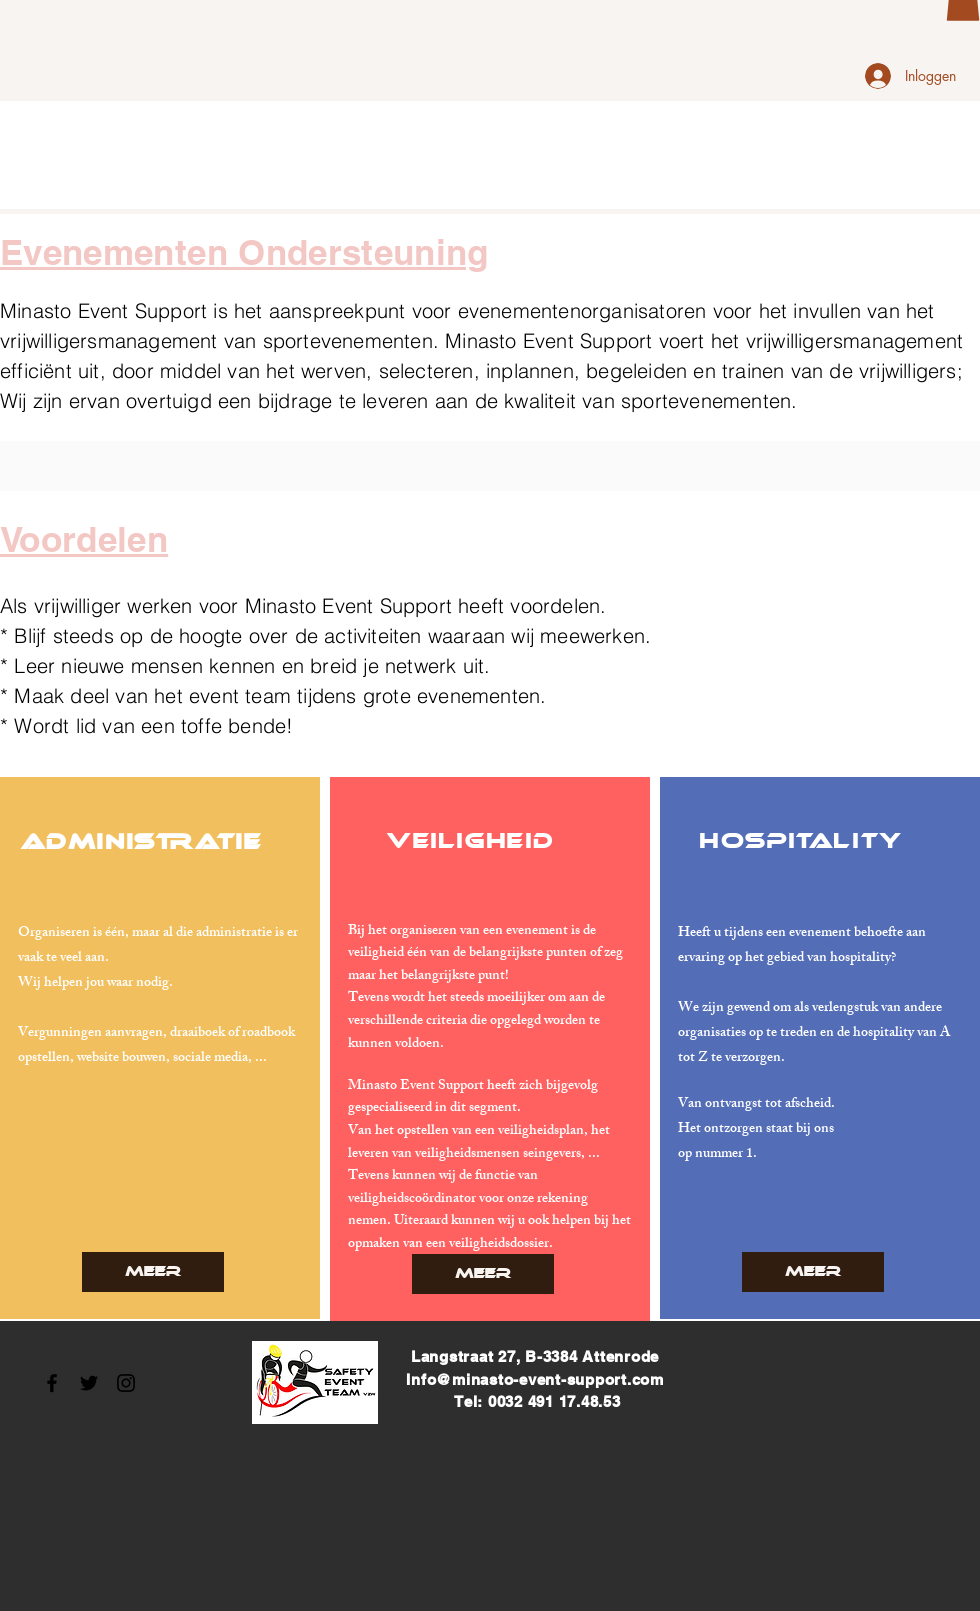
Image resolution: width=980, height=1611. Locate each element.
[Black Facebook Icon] (52, 1383)
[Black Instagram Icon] (126, 1383)
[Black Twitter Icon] (89, 1383)
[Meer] (153, 1272)
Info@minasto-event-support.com (535, 1379)
